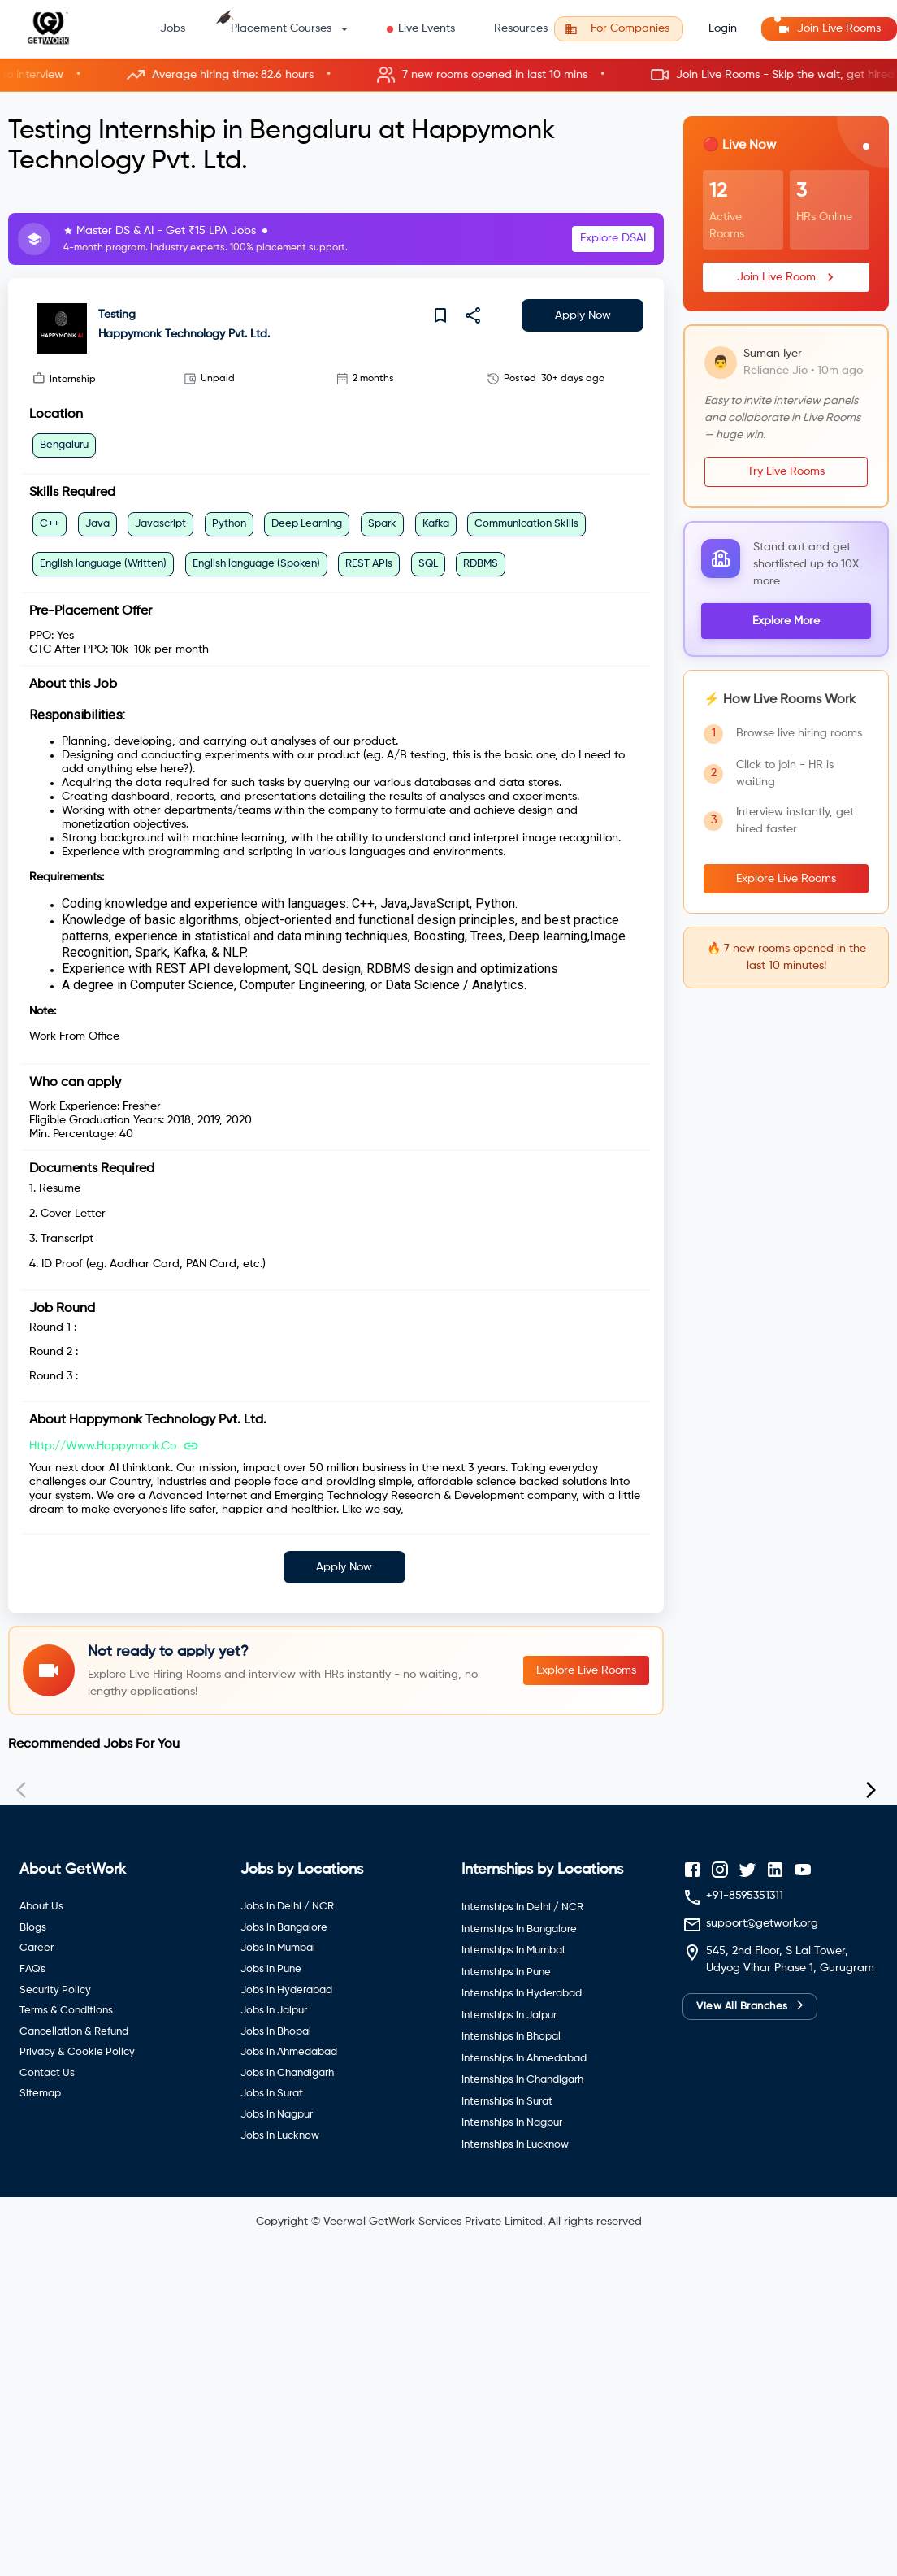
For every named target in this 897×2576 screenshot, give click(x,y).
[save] (440, 315)
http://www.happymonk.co (102, 1446)
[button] (448, 75)
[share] (473, 315)
